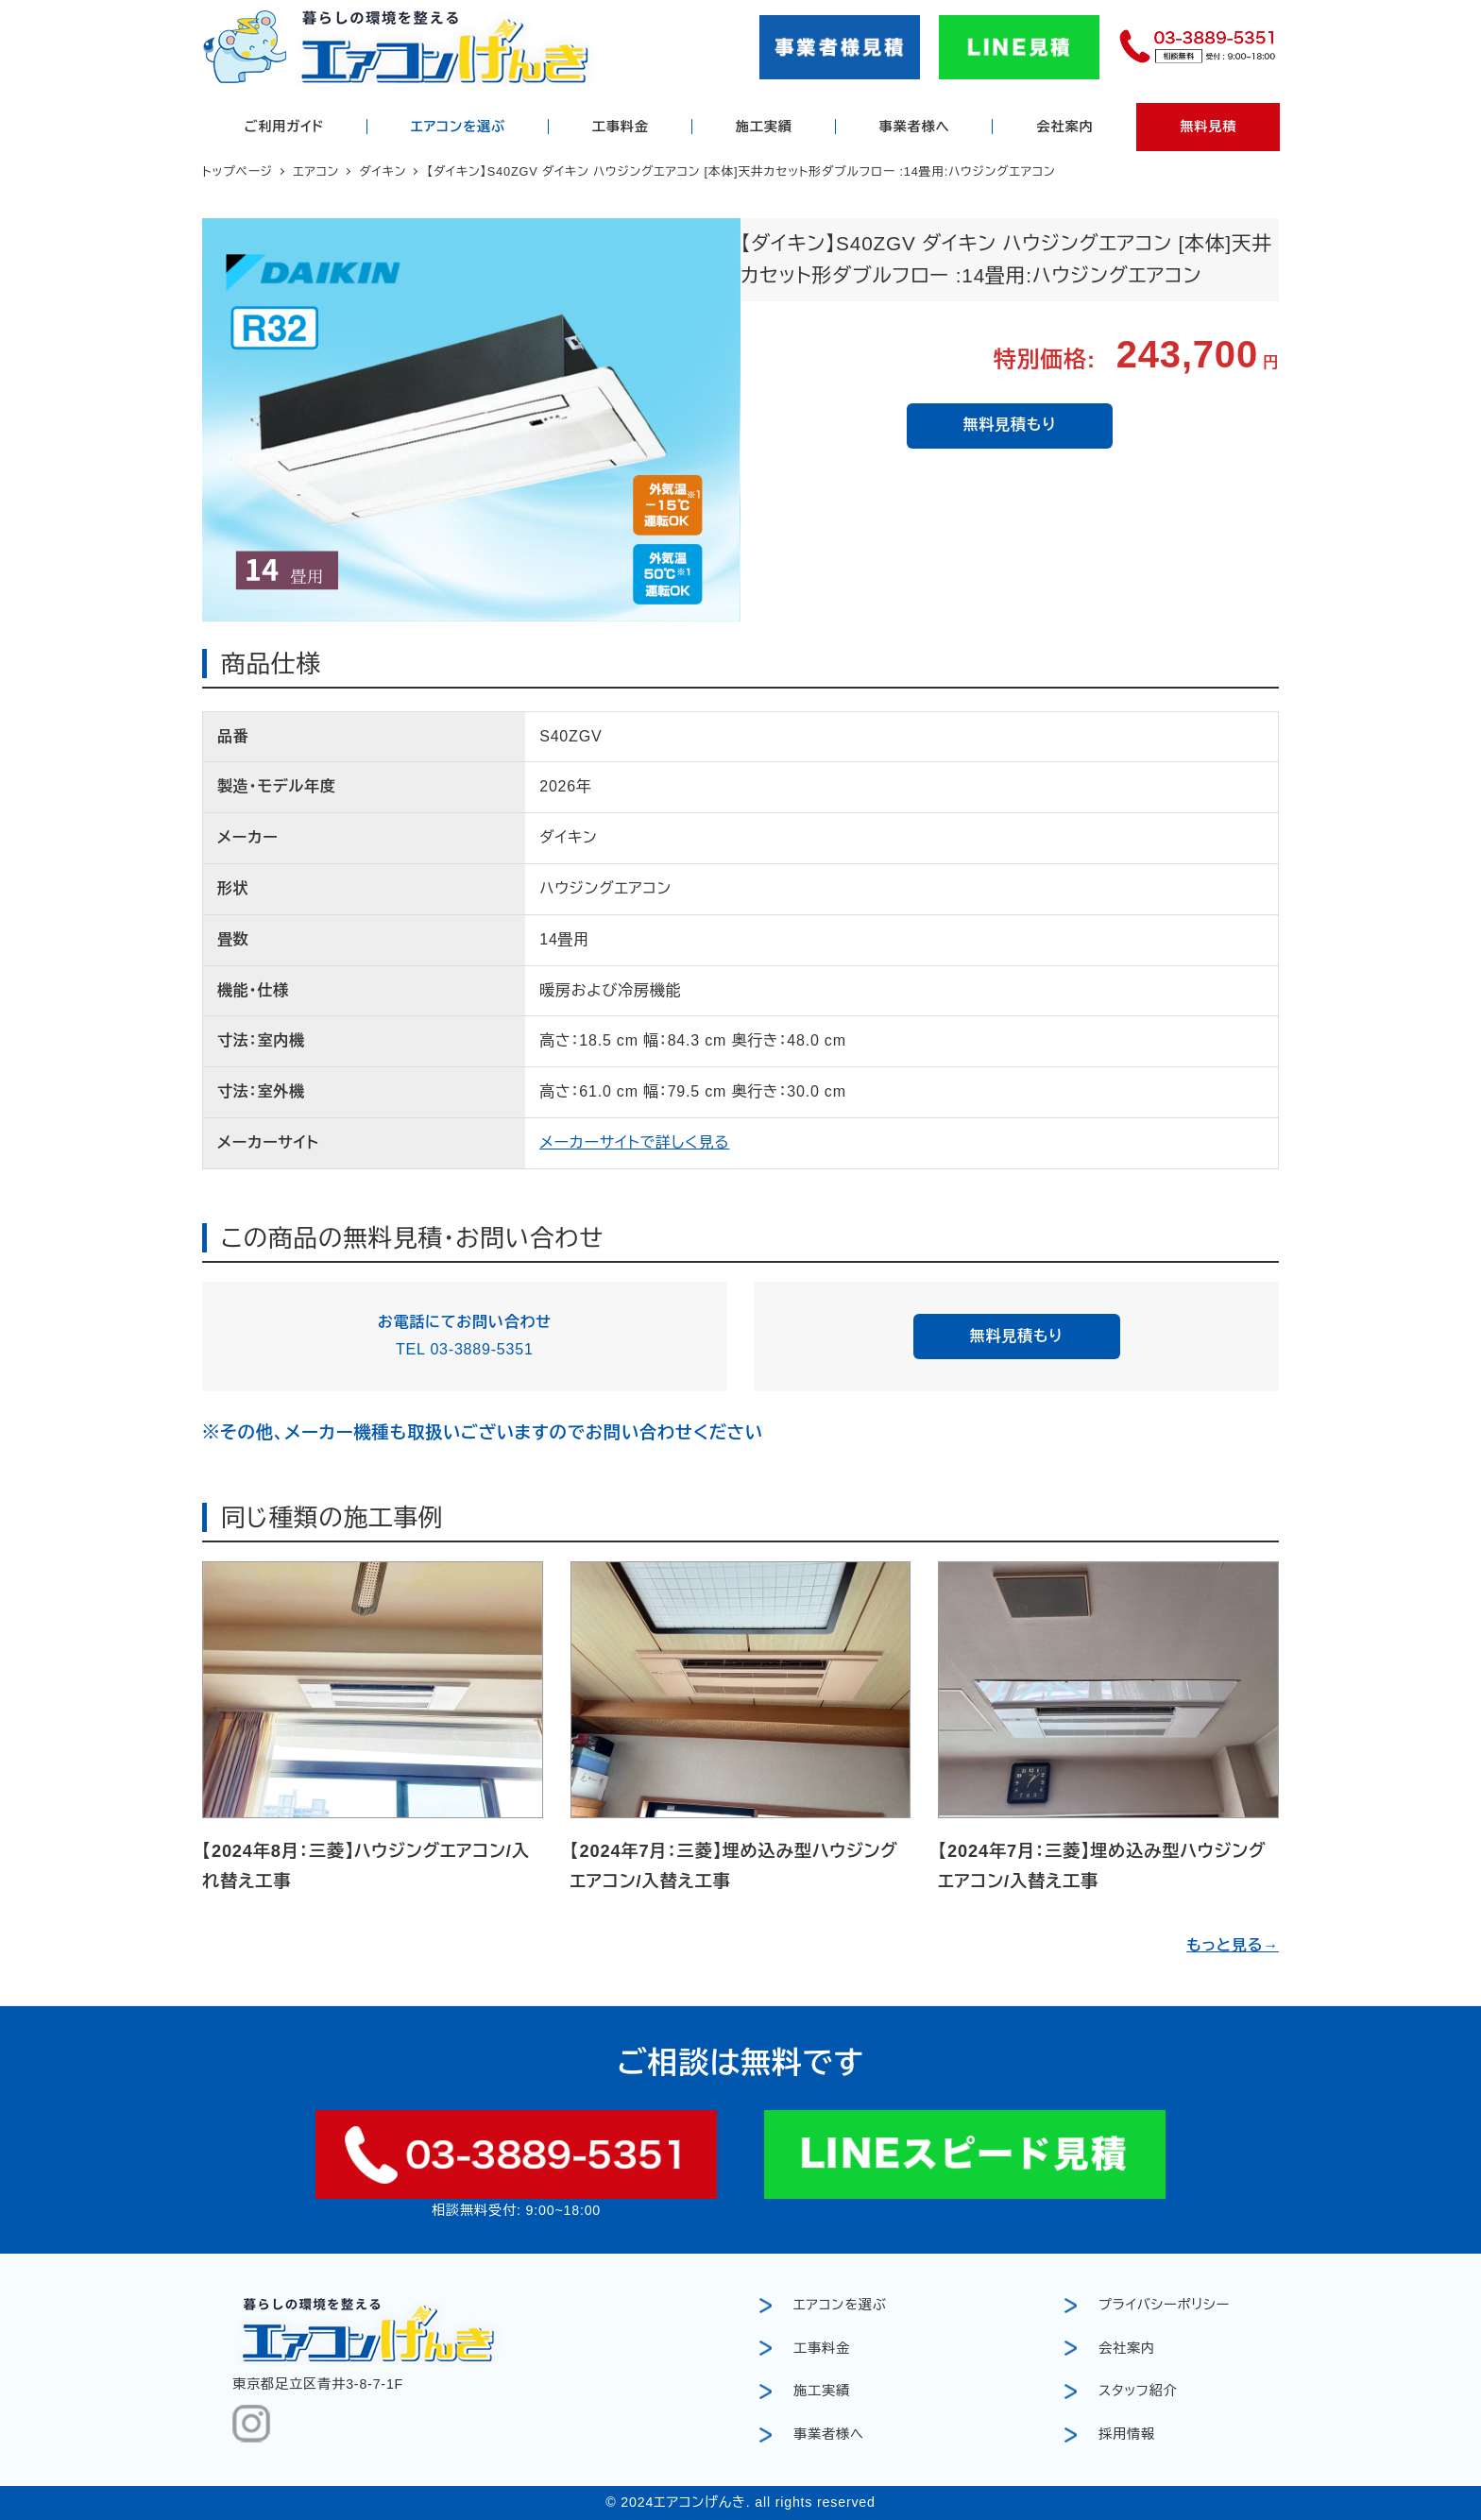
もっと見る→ (1232, 1945)
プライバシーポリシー (1164, 2304)
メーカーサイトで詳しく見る (634, 1142)
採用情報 (1126, 2434)
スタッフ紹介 (1138, 2390)
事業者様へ (828, 2434)
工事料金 (821, 2348)
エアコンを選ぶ (840, 2304)
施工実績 (821, 2390)
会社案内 (1126, 2348)
